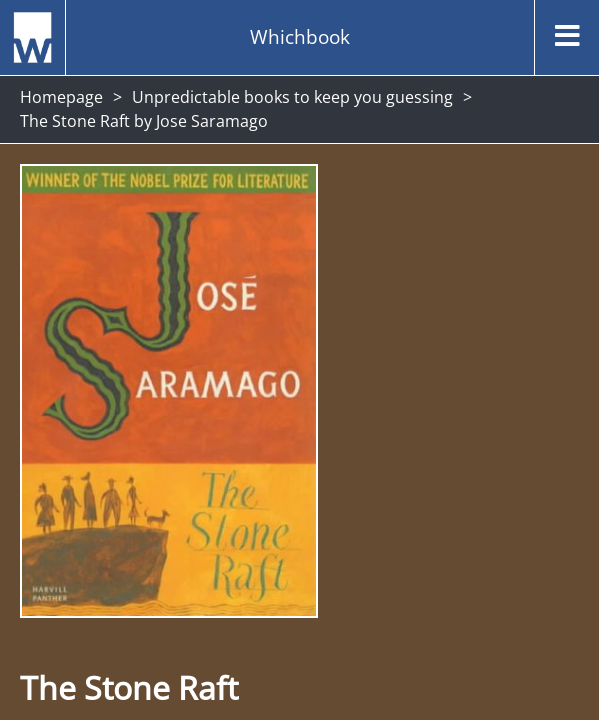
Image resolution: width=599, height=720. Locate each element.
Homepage (61, 97)
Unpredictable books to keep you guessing (292, 97)
